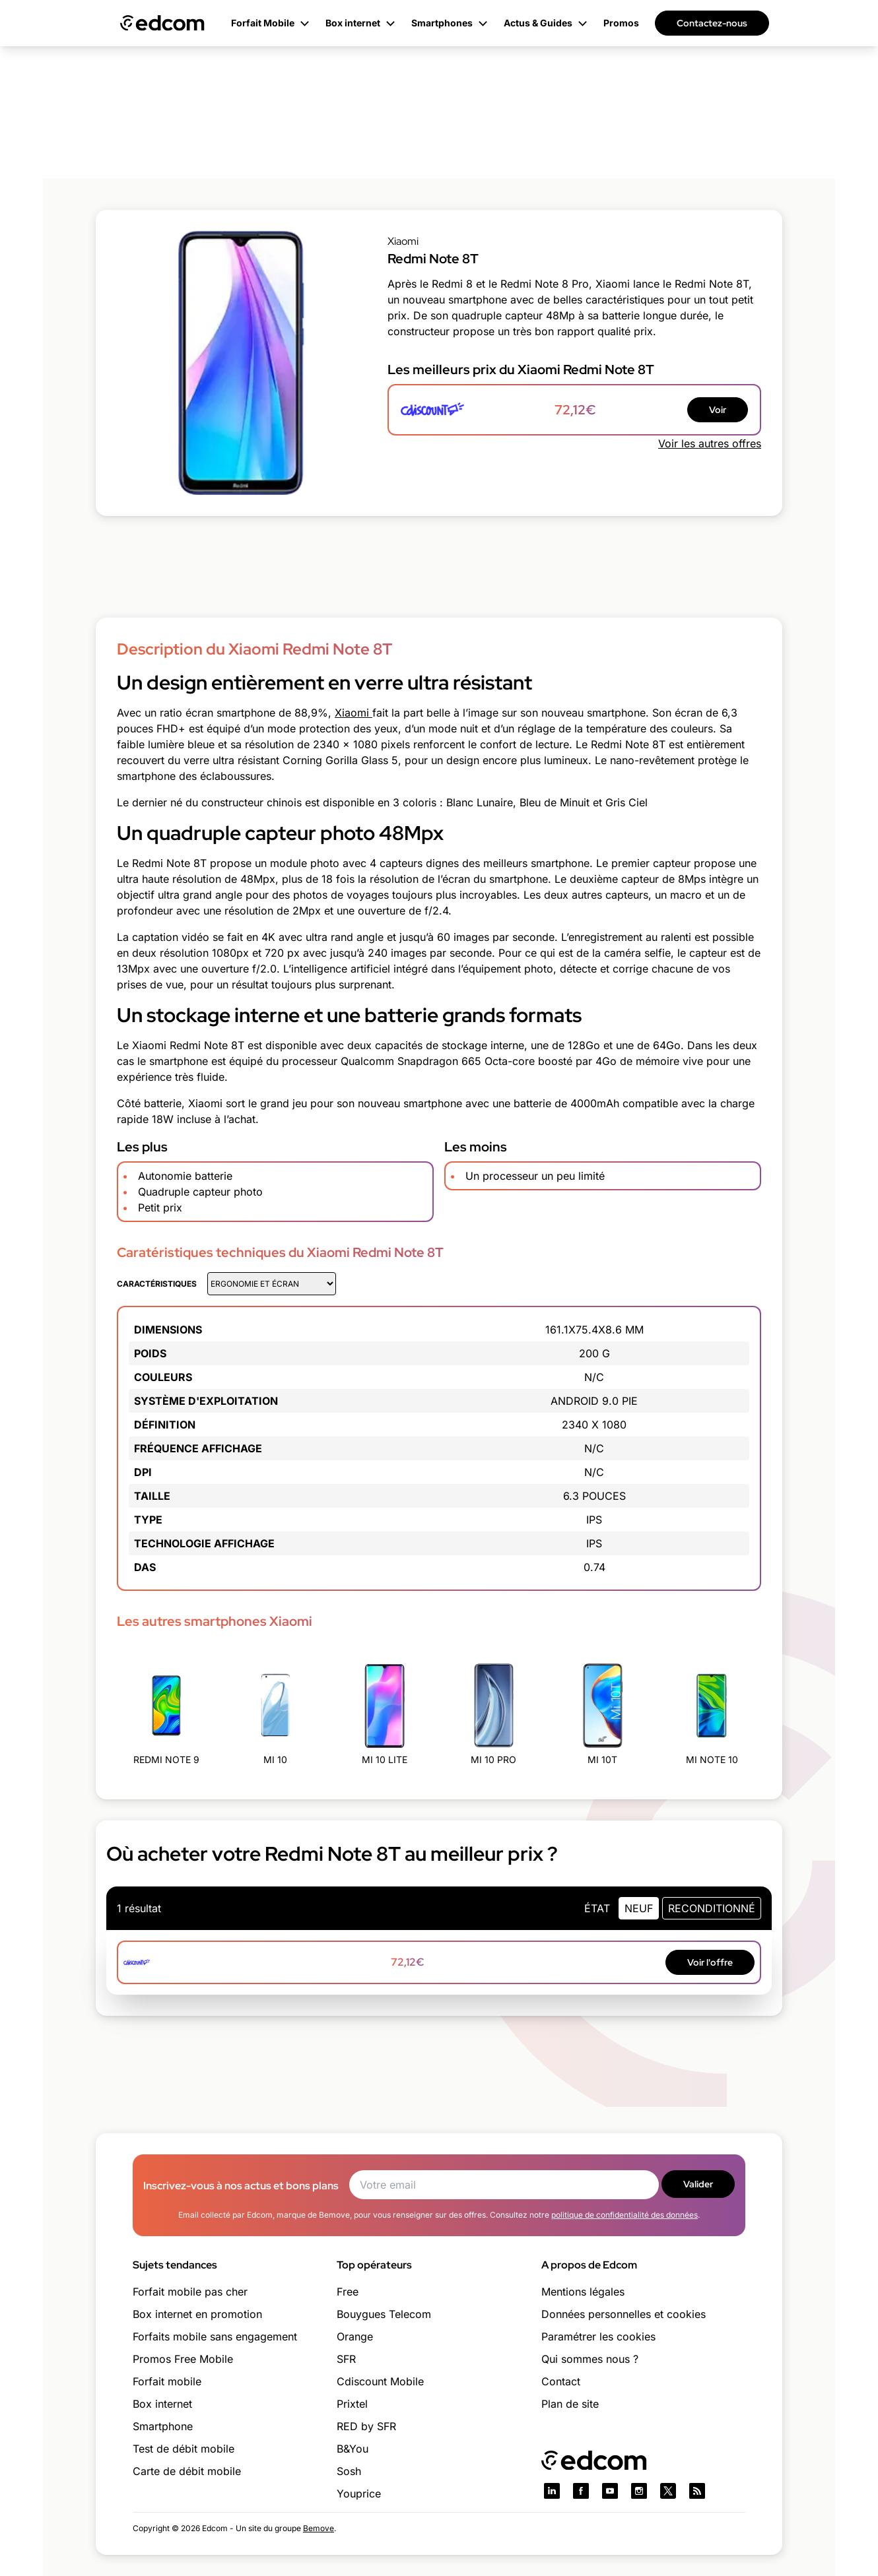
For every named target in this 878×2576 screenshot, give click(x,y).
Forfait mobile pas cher (190, 2291)
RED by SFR (366, 2426)
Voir (717, 410)
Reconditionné (711, 1908)
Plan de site (570, 2403)
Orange (355, 2336)
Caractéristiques (157, 1284)
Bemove (318, 2528)
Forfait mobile (167, 2381)
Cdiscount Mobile (380, 2381)
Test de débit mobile (183, 2448)
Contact (560, 2381)
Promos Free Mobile (183, 2359)
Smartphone (163, 2426)
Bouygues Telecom (384, 2314)
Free (347, 2291)
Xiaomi (353, 712)
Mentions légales (583, 2291)
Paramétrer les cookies (598, 2336)
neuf (639, 1908)
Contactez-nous (712, 23)
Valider (698, 2184)
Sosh (349, 2471)
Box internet (162, 2403)
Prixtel (352, 2403)
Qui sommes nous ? (589, 2359)
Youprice (359, 2493)
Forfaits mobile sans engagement (215, 2336)
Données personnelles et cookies (623, 2314)
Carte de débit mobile (187, 2471)
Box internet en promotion (197, 2314)
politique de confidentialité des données (624, 2215)
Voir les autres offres (709, 443)
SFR (346, 2359)
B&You (352, 2448)
